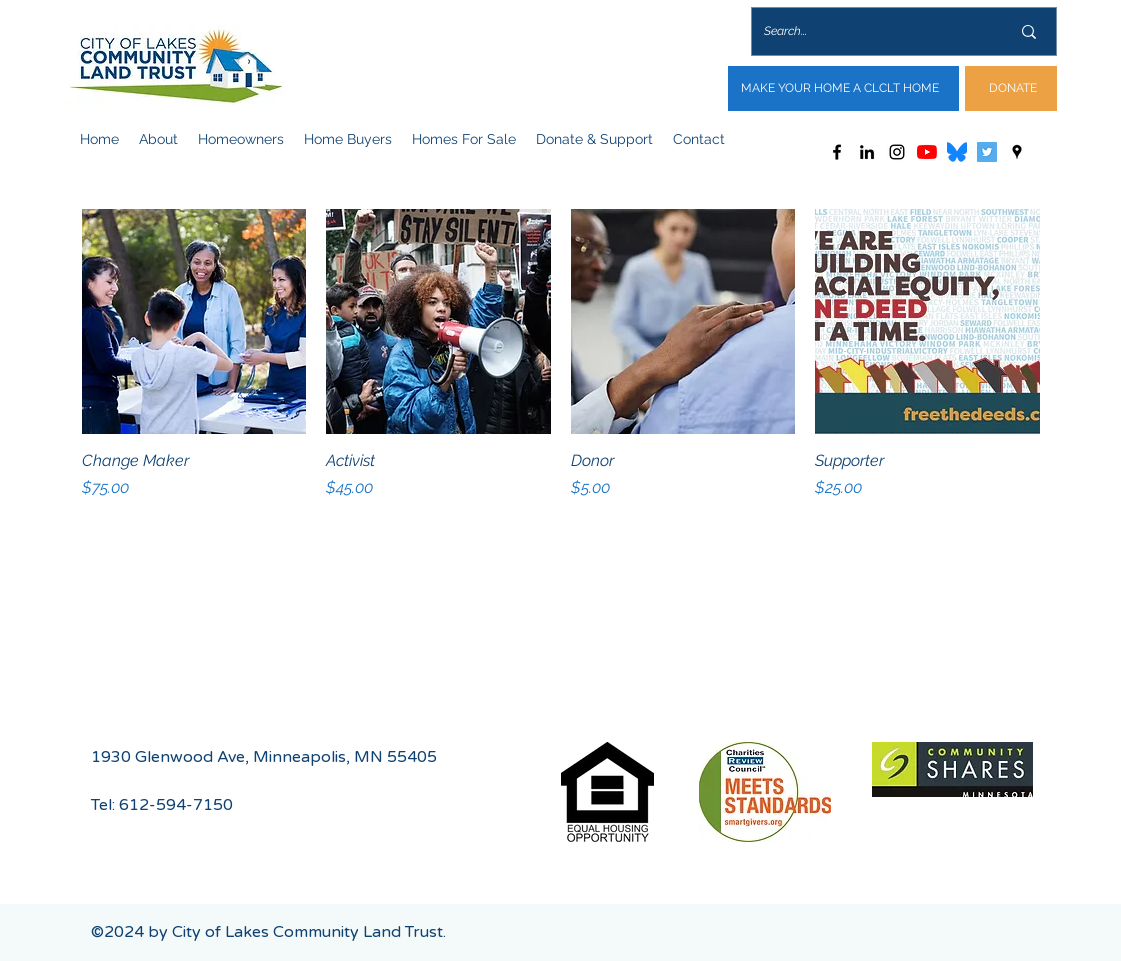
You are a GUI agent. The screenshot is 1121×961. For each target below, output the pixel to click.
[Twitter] (987, 152)
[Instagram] (897, 152)
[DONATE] (1011, 88)
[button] (158, 139)
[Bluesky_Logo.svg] (957, 152)
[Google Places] (1017, 152)
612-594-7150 (176, 805)
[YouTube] (927, 152)
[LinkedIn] (867, 152)
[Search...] (872, 31)
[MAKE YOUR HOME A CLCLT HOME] (843, 88)
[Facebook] (837, 152)
